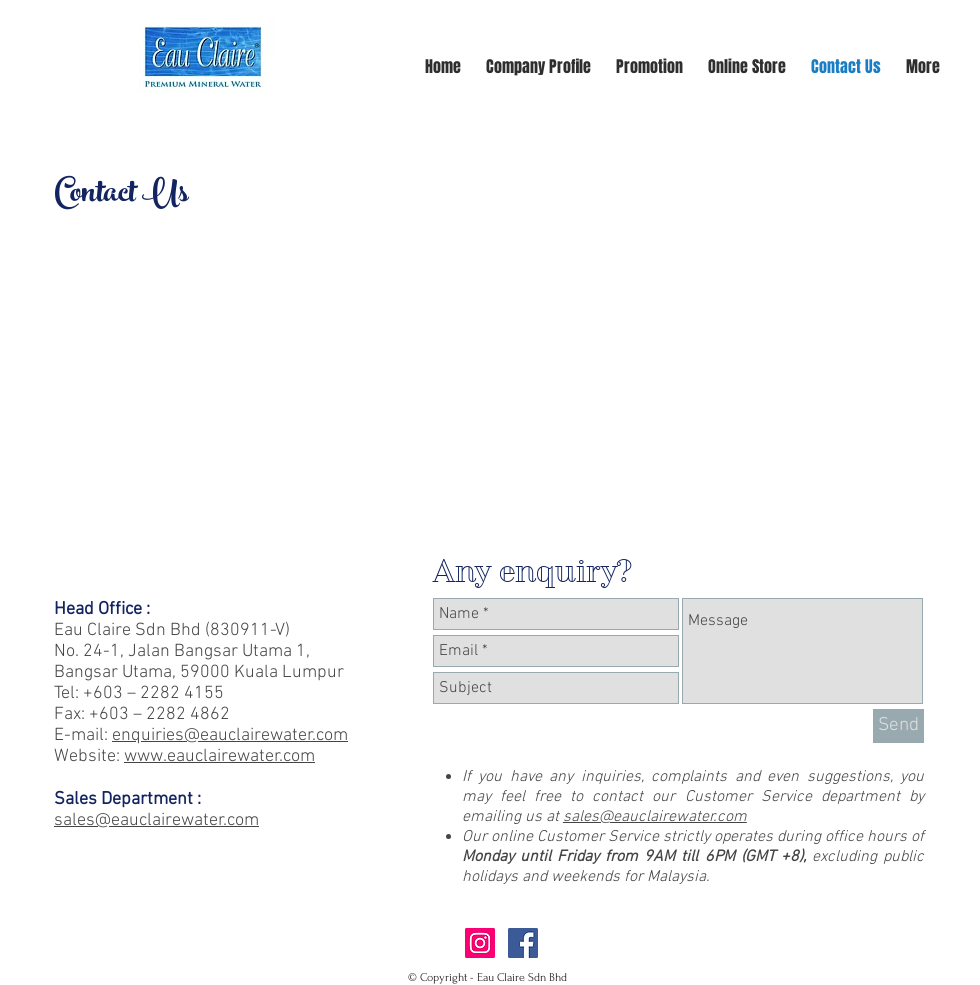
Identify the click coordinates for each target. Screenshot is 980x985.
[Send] (898, 726)
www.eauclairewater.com (219, 756)
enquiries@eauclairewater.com (230, 735)
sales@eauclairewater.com (655, 817)
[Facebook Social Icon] (523, 943)
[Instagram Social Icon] (480, 943)
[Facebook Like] (678, 948)
